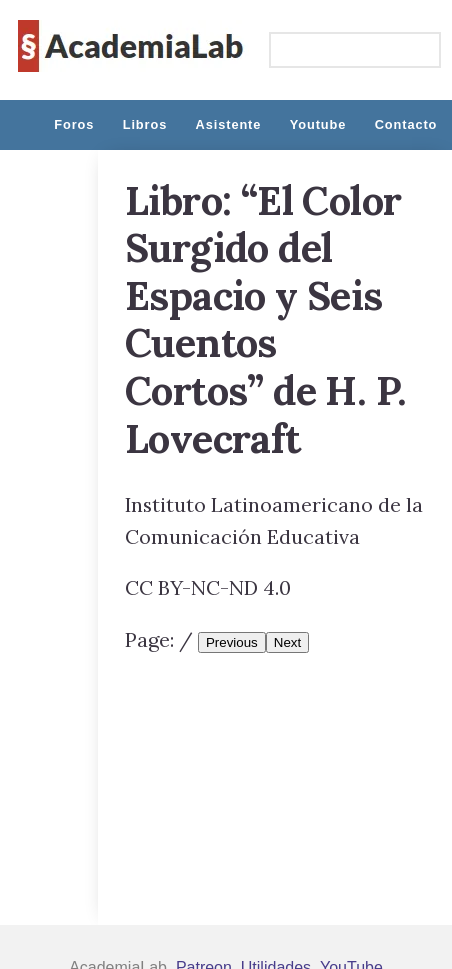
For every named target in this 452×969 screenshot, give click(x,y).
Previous (232, 642)
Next (287, 642)
